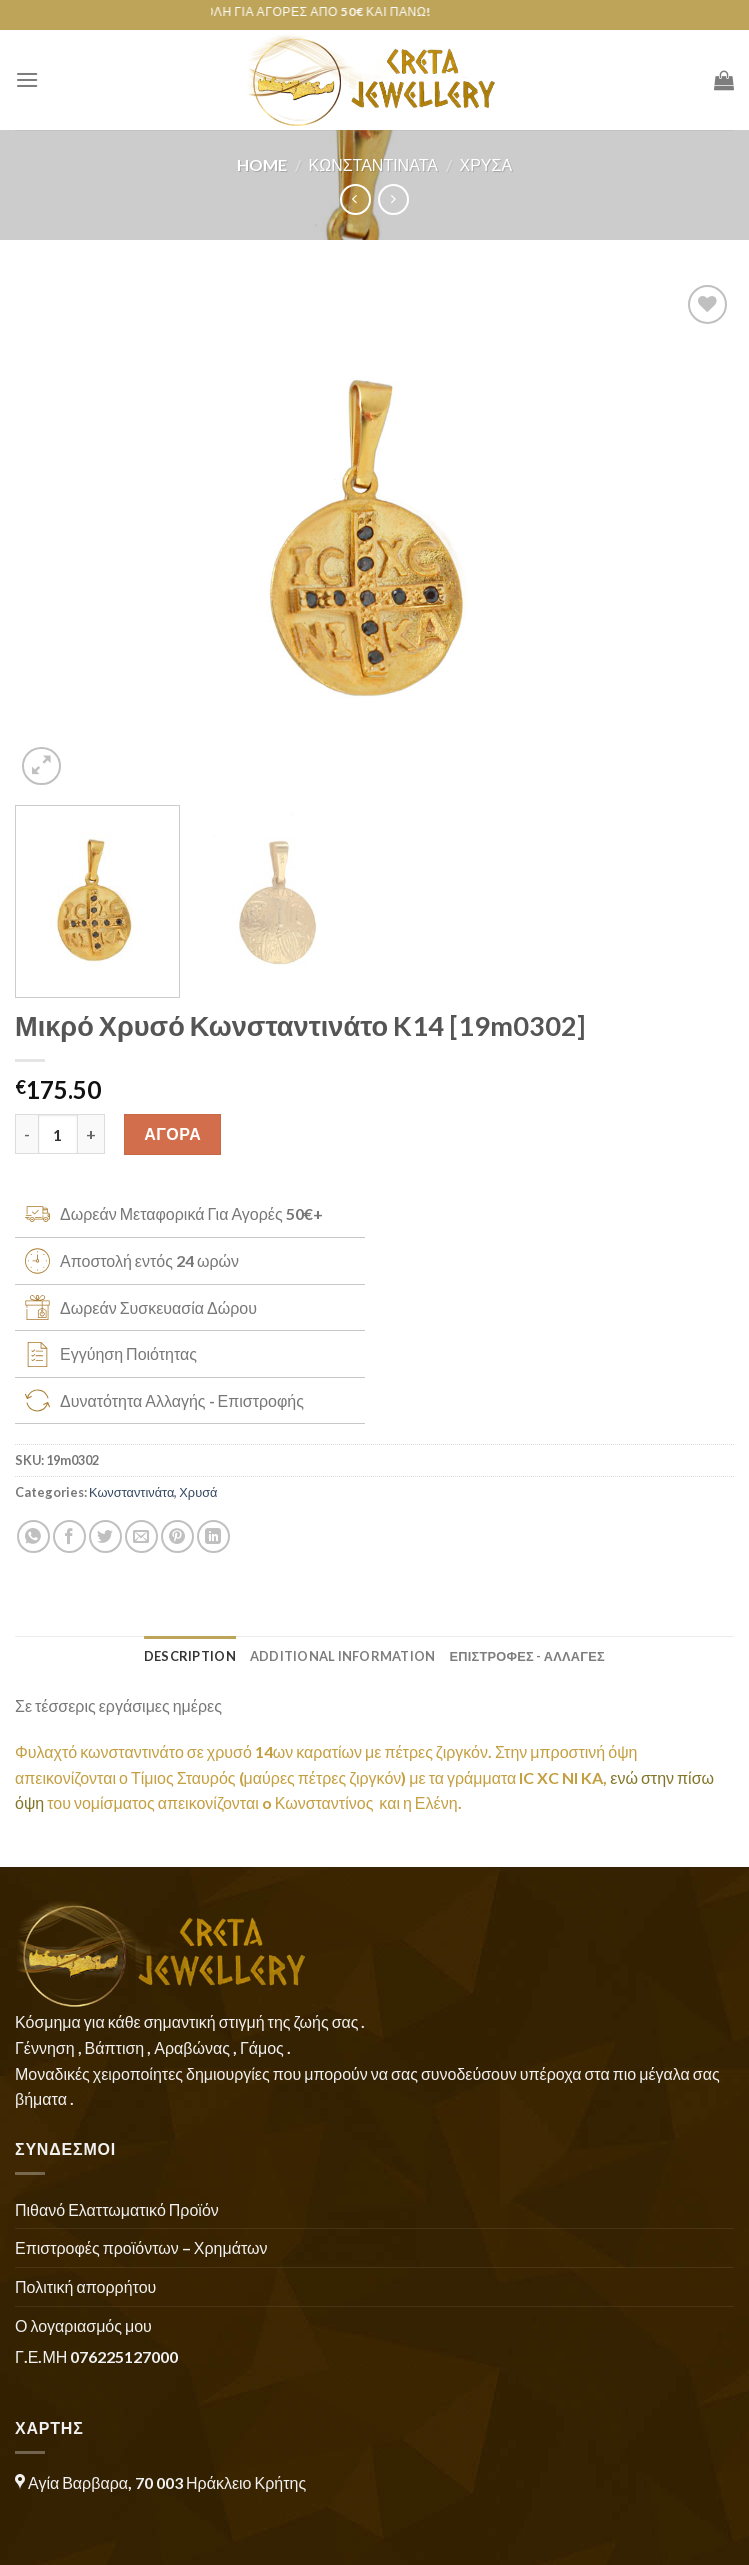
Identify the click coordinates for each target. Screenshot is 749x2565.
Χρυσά (486, 164)
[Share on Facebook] (69, 1536)
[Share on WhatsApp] (33, 1536)
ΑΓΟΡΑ (172, 1133)
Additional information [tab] (343, 1656)
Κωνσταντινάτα (373, 164)
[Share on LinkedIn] (213, 1536)
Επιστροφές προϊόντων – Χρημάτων (141, 2247)
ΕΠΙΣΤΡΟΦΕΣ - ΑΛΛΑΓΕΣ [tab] (527, 1656)
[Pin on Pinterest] (177, 1536)
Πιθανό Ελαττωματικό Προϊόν (117, 2209)
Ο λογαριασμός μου (83, 2325)
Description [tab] (190, 1656)
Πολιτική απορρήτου (85, 2286)
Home (262, 164)
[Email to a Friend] (141, 1536)
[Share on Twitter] (105, 1536)
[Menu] (27, 79)
